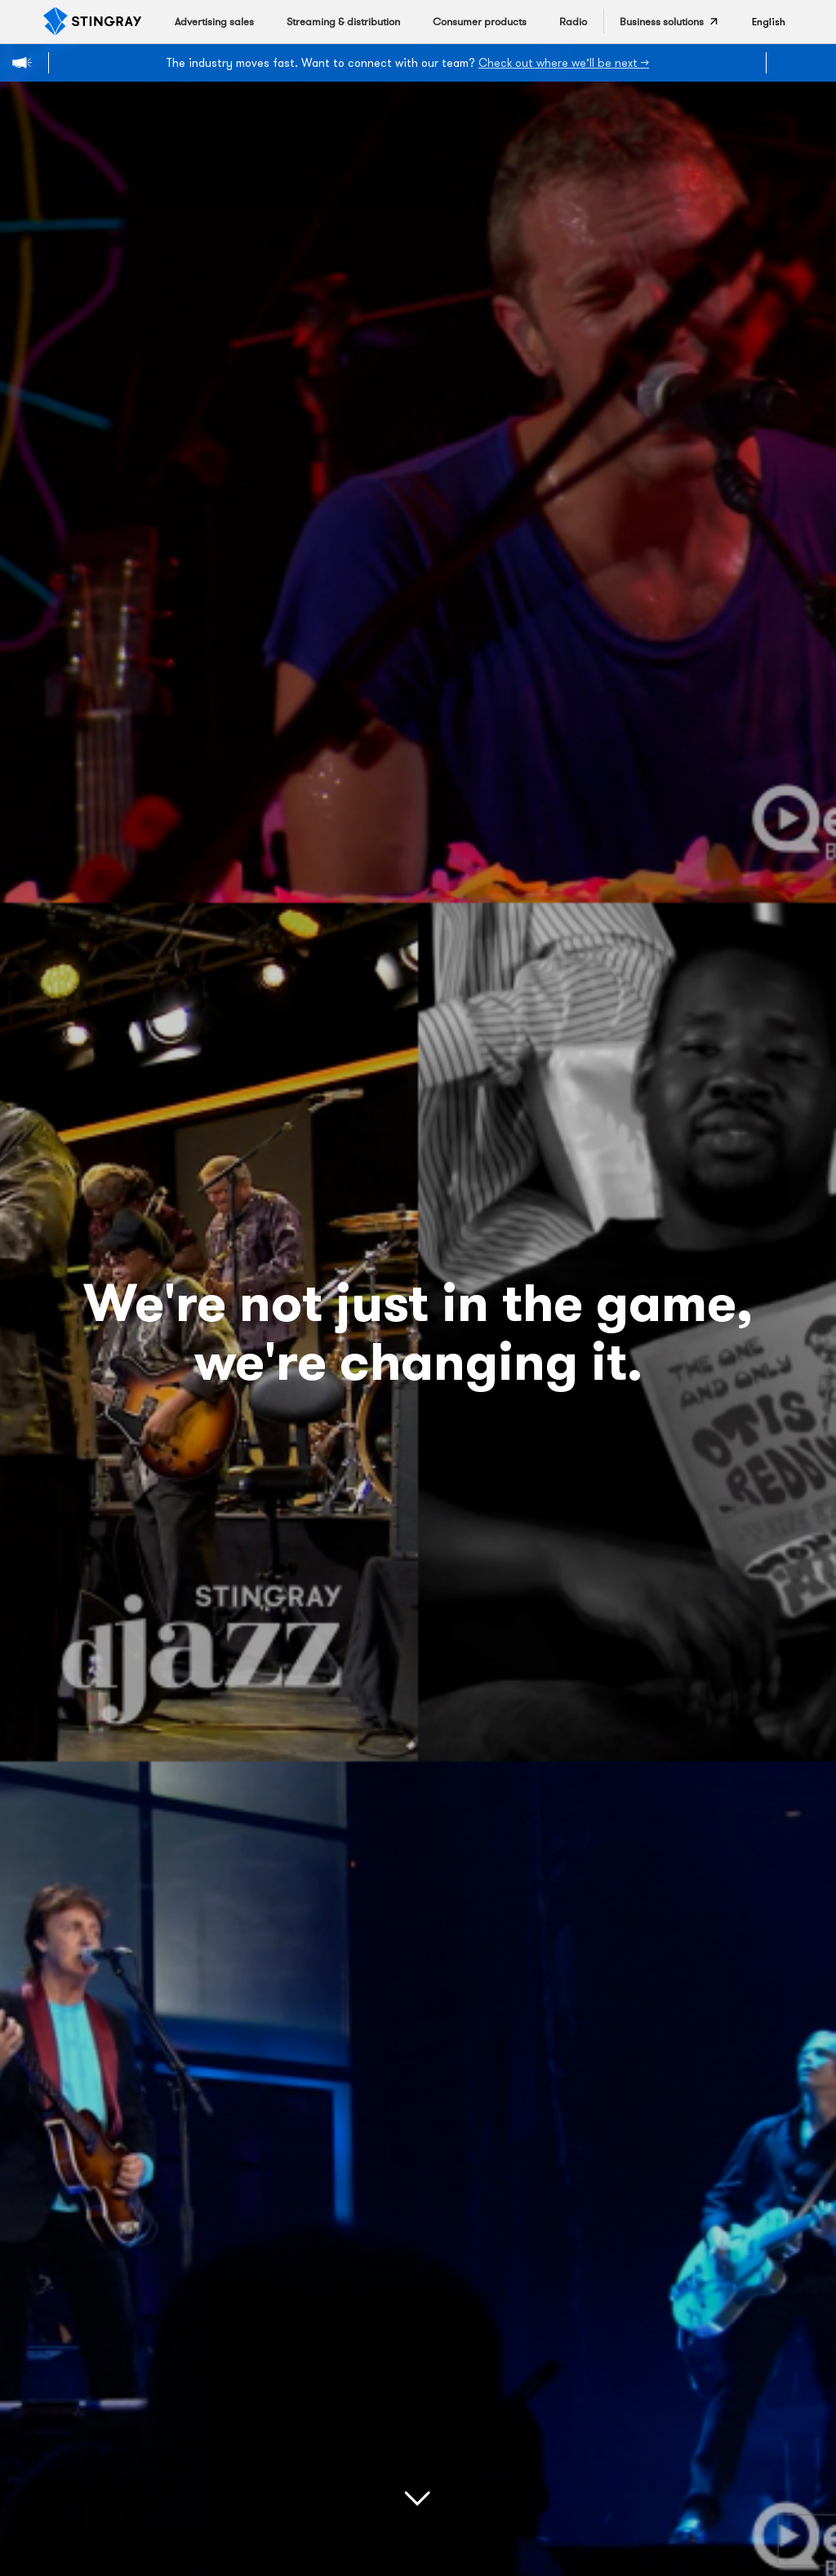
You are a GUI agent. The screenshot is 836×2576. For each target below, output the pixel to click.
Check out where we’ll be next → (563, 62)
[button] (769, 21)
